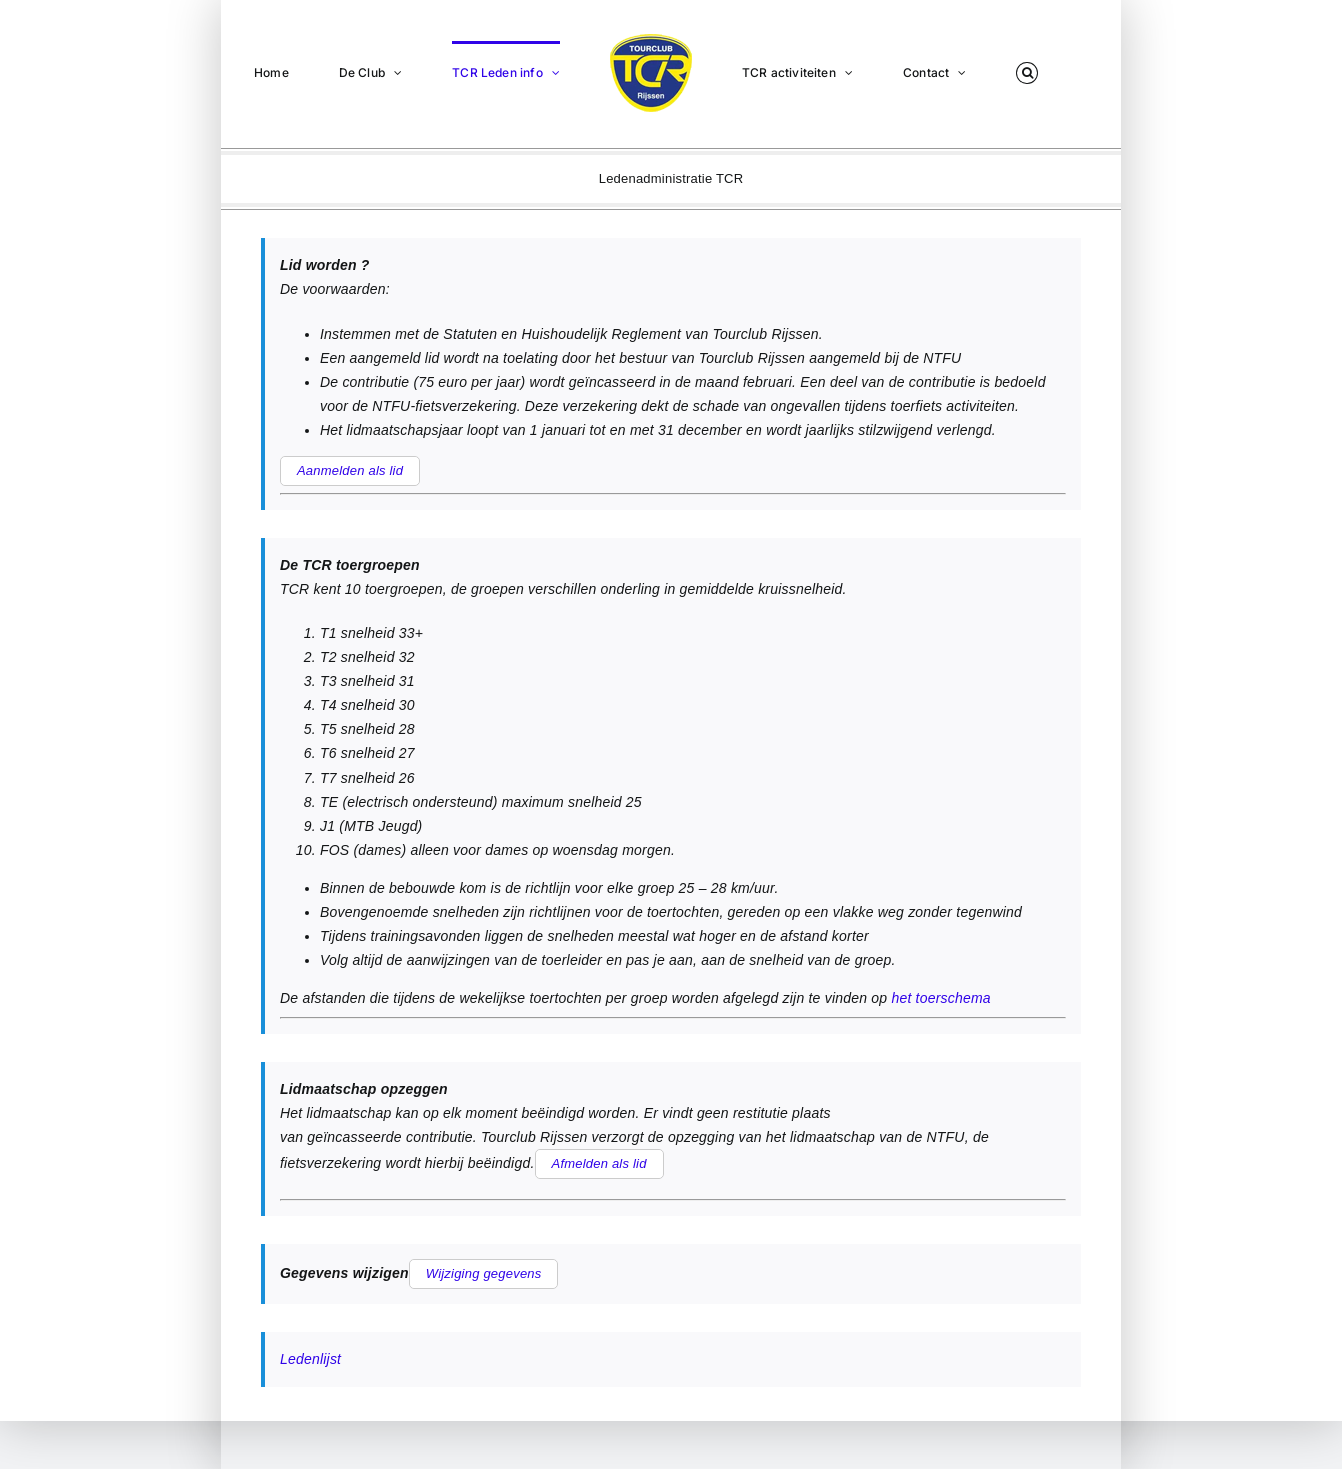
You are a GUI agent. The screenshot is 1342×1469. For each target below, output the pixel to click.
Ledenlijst (310, 1359)
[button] (1027, 72)
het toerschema (940, 998)
